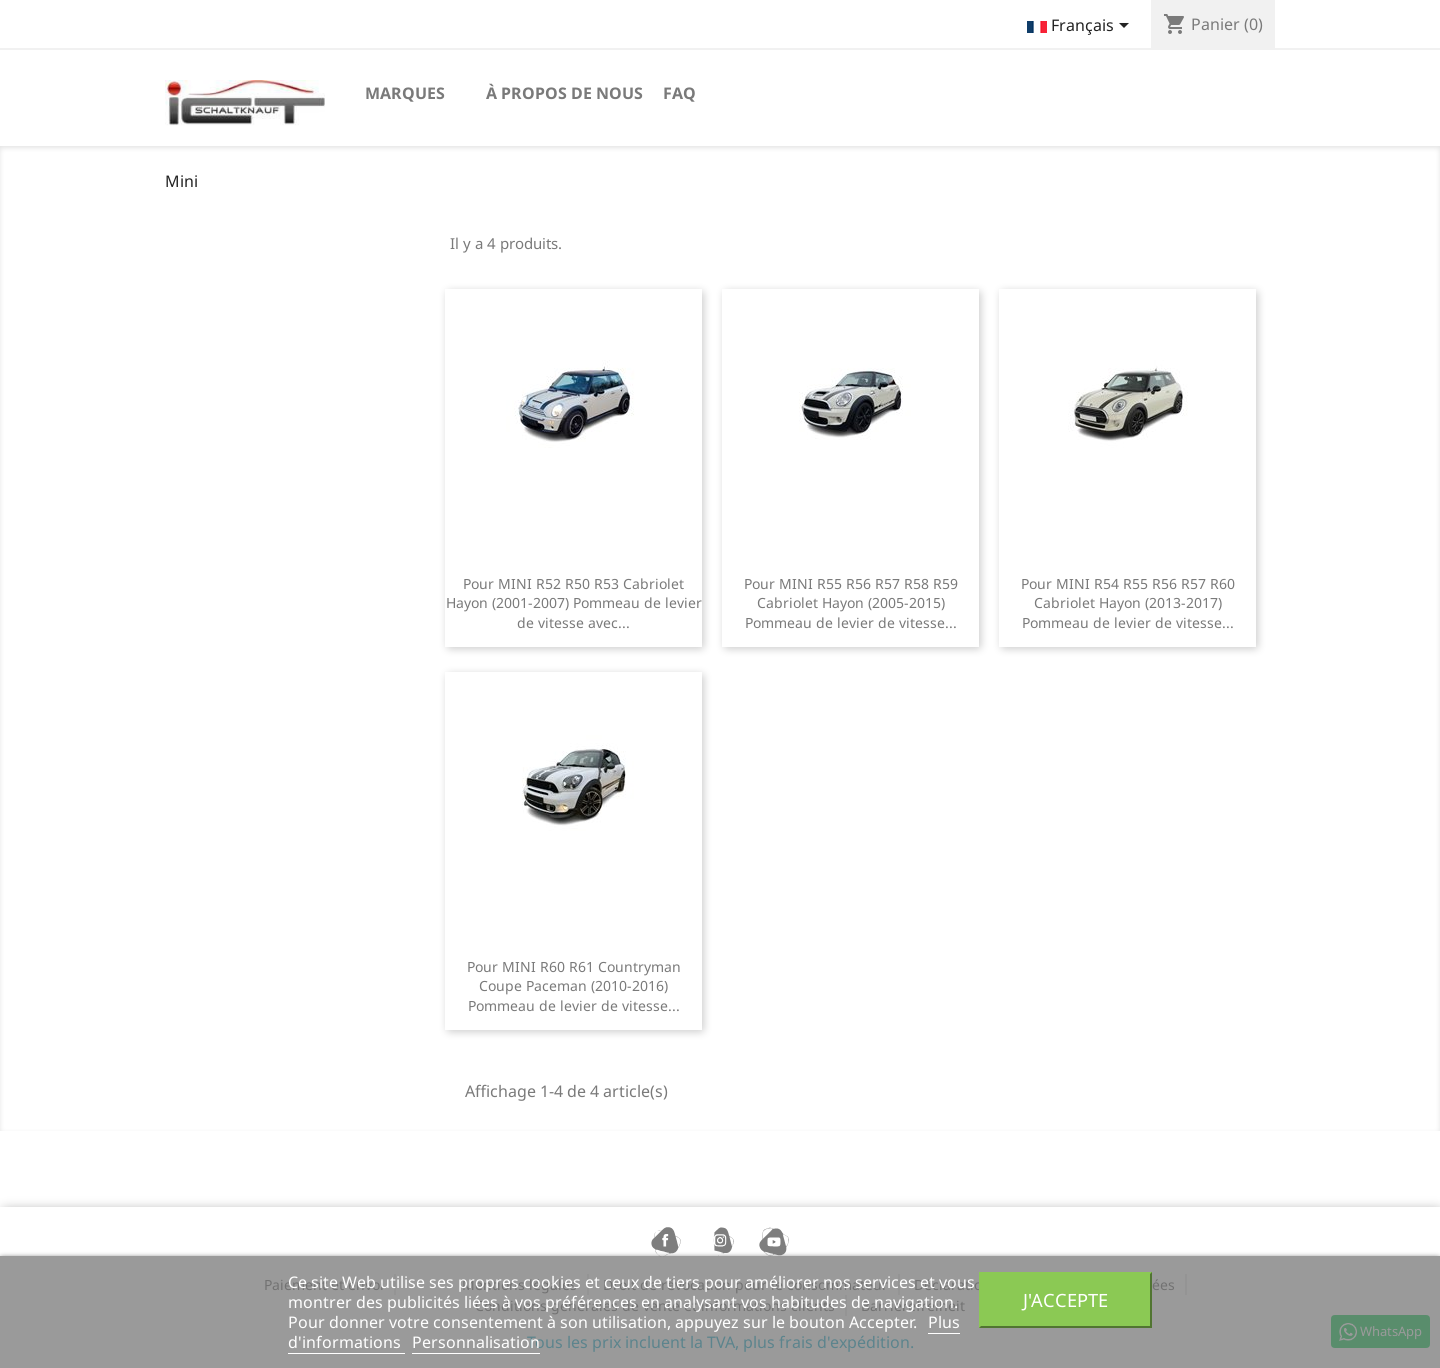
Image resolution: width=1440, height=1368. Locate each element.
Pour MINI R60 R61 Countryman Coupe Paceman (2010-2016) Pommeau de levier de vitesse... (574, 986)
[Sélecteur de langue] (1081, 27)
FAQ (679, 93)
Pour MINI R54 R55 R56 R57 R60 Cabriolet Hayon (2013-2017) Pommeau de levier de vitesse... (1128, 603)
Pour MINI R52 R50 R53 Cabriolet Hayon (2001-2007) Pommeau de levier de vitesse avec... (574, 603)
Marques (405, 93)
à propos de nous (564, 93)
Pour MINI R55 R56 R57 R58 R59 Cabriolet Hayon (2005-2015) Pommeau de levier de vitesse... (851, 603)
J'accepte (1065, 1299)
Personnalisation (476, 1342)
